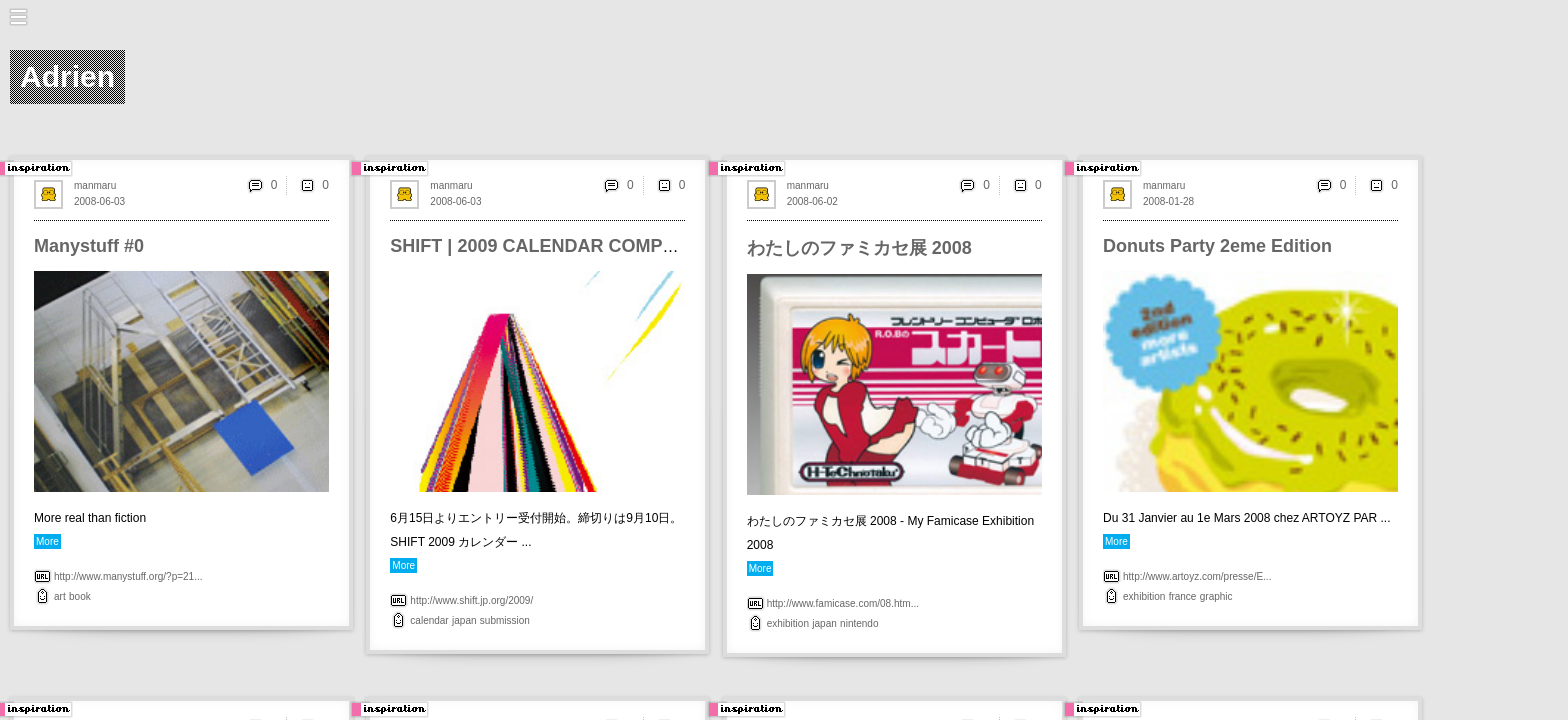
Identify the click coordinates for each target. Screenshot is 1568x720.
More (47, 541)
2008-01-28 (1168, 201)
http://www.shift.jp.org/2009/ (471, 600)
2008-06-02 (812, 201)
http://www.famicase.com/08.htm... (843, 603)
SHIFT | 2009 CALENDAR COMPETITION (561, 246)
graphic (1216, 596)
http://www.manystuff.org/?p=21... (128, 576)
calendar (429, 620)
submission (505, 620)
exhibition (788, 623)
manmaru (95, 185)
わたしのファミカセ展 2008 (859, 248)
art (60, 596)
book (80, 596)
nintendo (859, 623)
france (1183, 596)
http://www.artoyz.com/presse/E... (1197, 576)
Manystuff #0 (89, 246)
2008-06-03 (99, 201)
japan (464, 620)
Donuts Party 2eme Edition (1217, 246)
